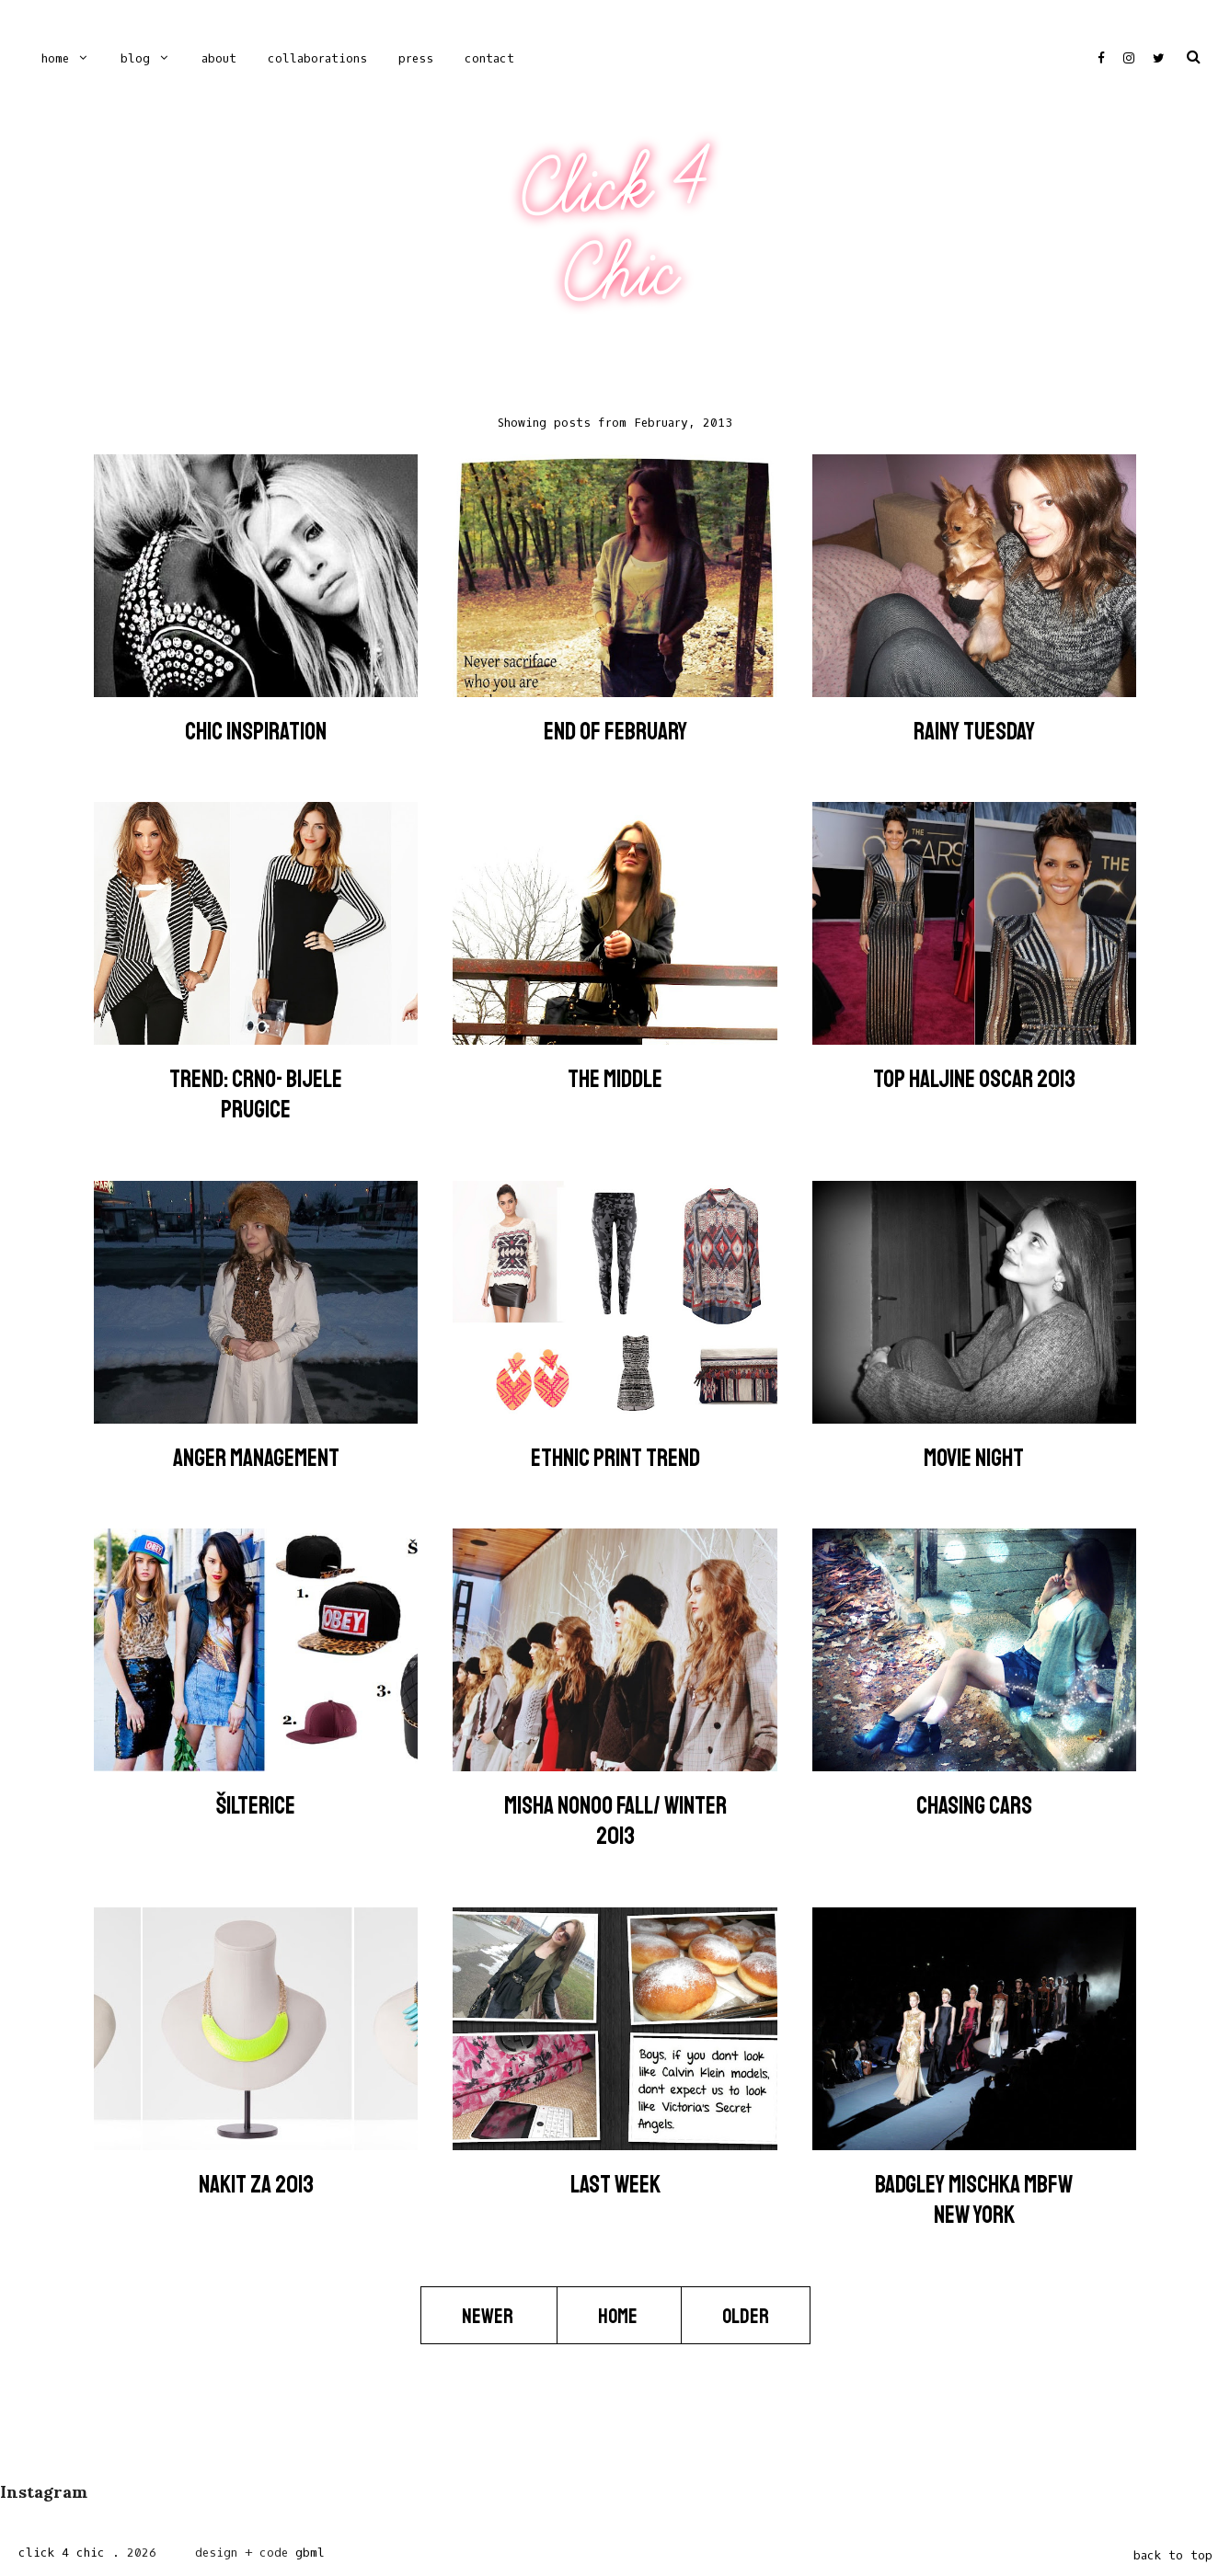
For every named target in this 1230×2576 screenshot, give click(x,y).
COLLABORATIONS (317, 58)
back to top (1173, 2555)
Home (55, 58)
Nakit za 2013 (256, 2185)
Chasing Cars (974, 1806)
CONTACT (489, 58)
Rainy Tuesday (974, 731)
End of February (615, 731)
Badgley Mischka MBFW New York (974, 2200)
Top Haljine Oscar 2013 (974, 1079)
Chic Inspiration (256, 731)
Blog (135, 58)
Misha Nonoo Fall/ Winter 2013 (615, 1821)
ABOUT (218, 58)
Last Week (615, 2185)
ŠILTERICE (255, 1806)
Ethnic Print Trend (615, 1458)
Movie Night (974, 1458)
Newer (489, 2316)
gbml (310, 2552)
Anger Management (256, 1458)
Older (745, 2316)
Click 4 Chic (614, 229)
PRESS (415, 58)
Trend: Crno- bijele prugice (255, 1094)
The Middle (615, 1079)
